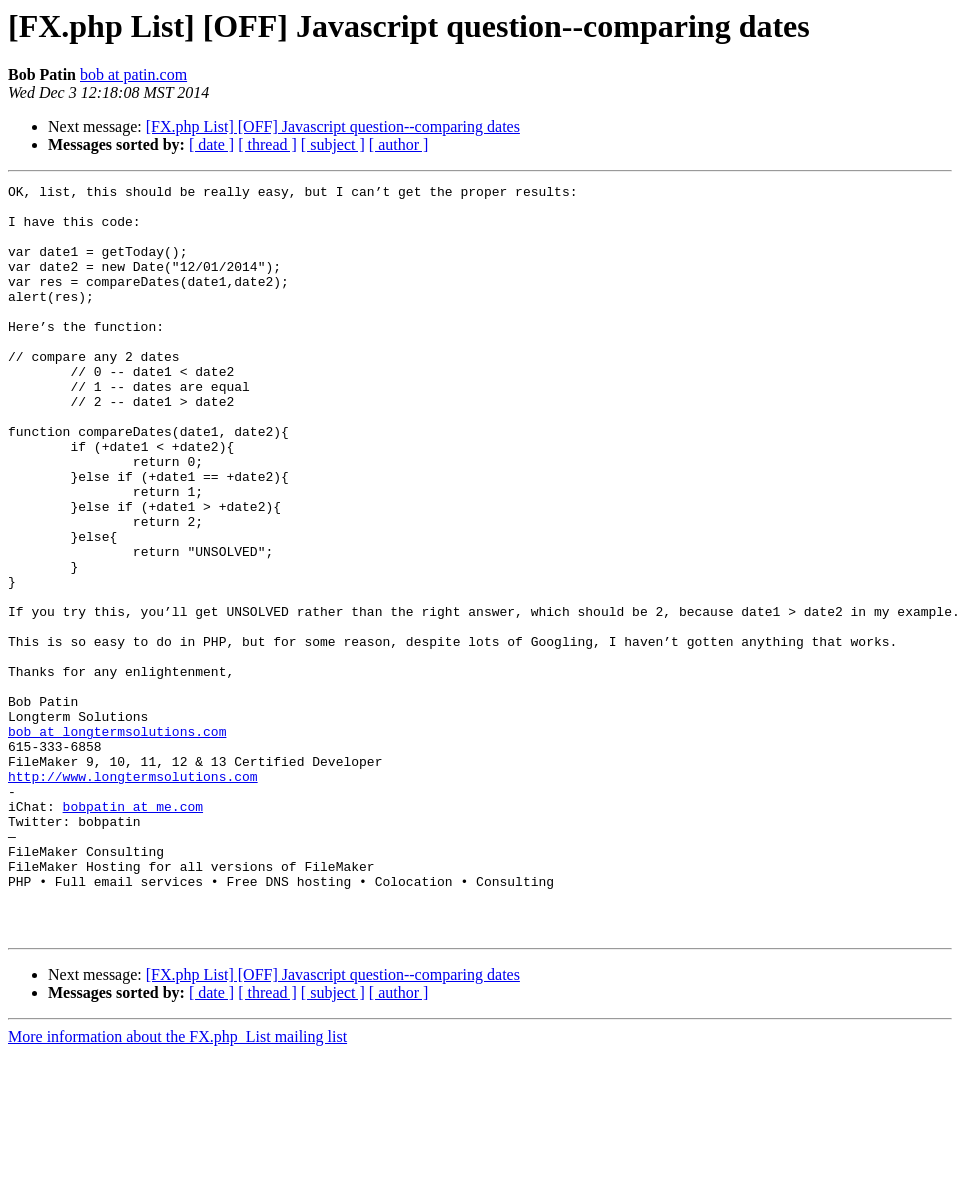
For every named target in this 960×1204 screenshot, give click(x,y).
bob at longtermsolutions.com (117, 842)
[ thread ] (267, 144)
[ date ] (211, 144)
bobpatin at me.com (133, 932)
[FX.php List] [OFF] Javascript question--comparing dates (333, 126)
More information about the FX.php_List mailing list (177, 1186)
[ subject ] (333, 144)
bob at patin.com (133, 74)
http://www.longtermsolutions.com (133, 896)
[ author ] (399, 144)
